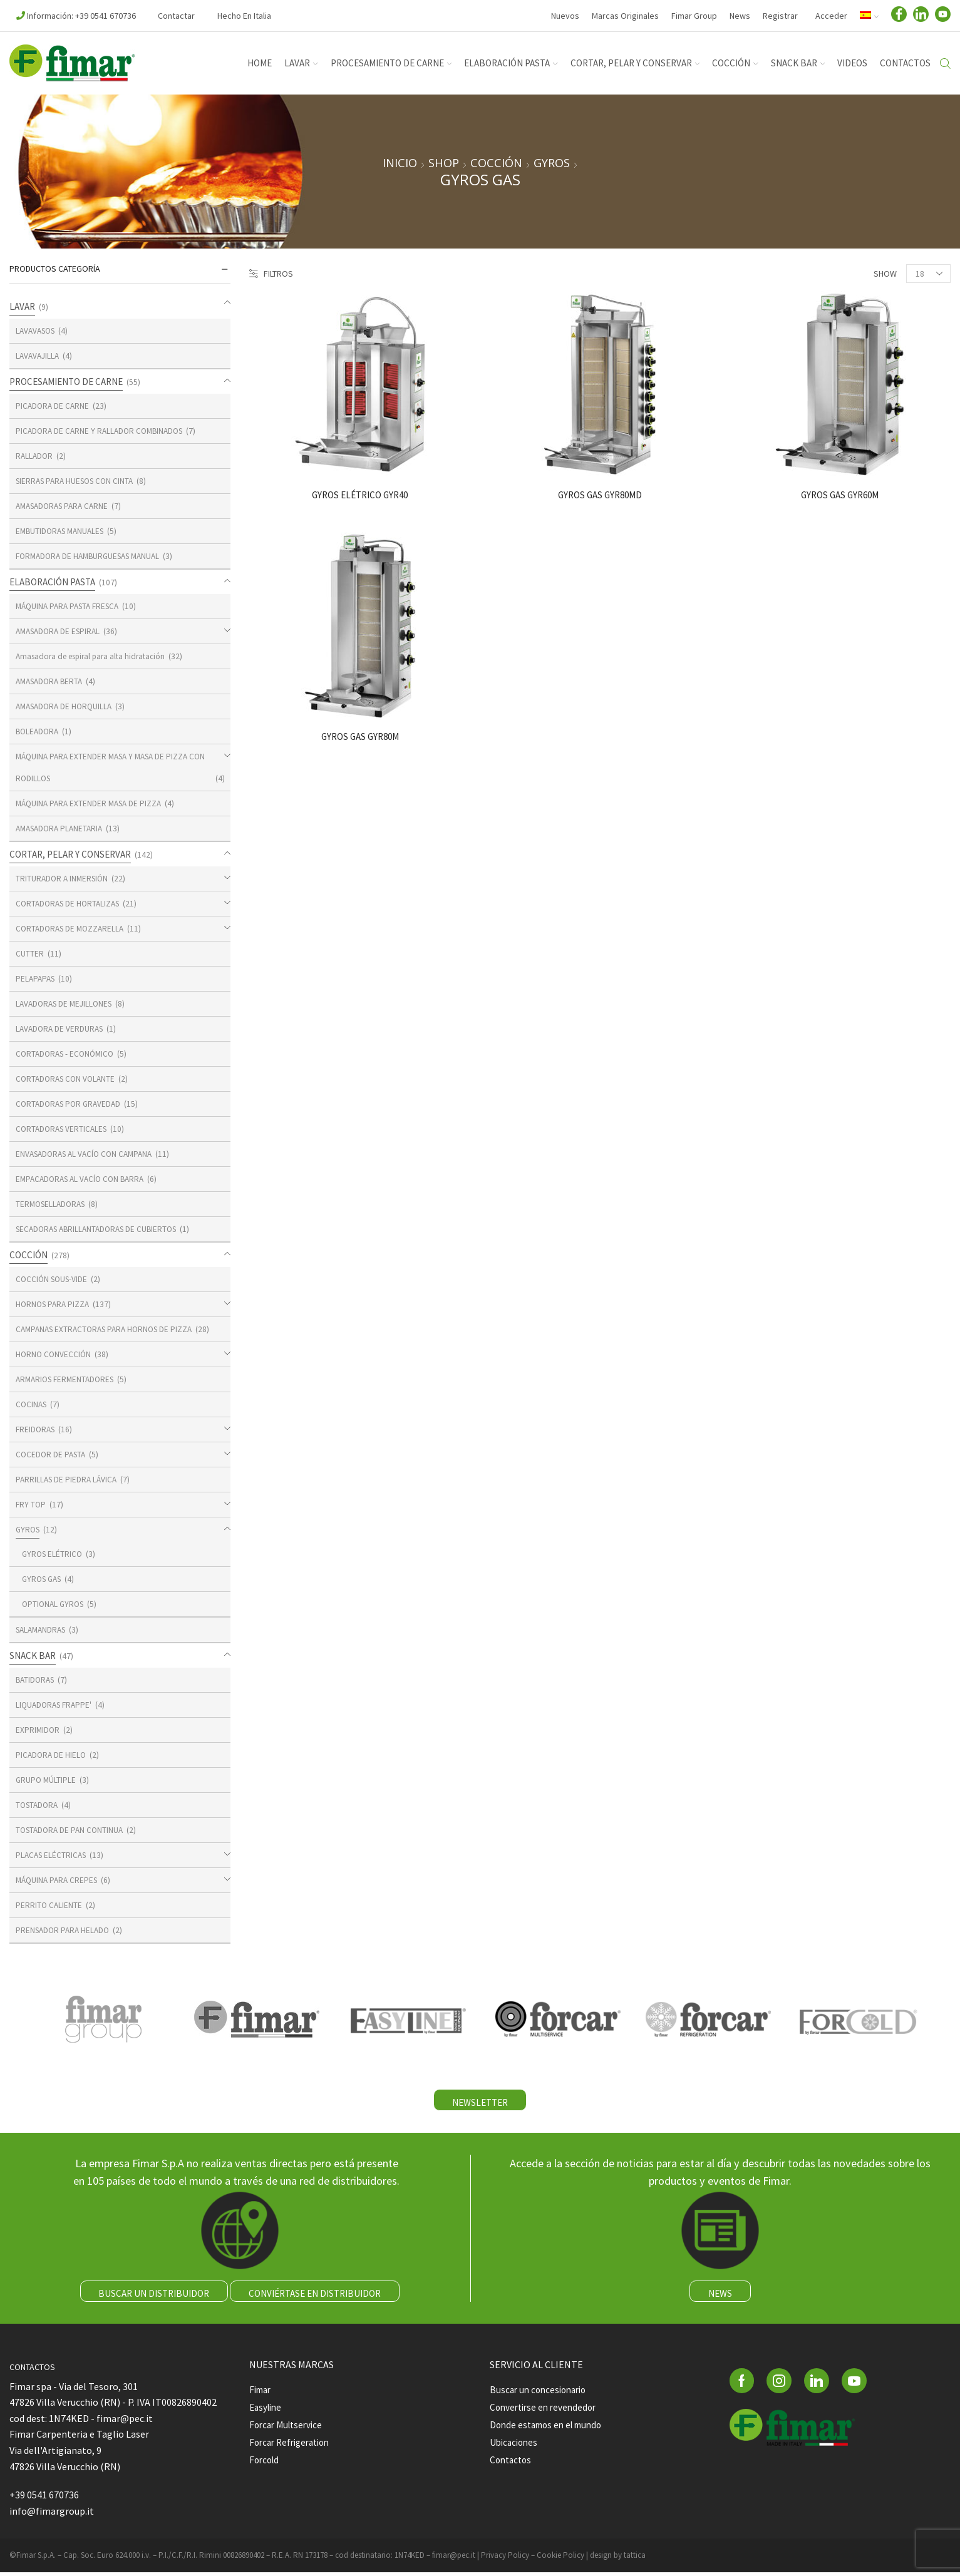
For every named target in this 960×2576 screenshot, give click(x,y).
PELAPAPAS (37, 978)
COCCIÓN (735, 63)
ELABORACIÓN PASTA (511, 63)
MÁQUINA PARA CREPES (59, 1880)
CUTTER (30, 953)
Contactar (176, 15)
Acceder (830, 15)
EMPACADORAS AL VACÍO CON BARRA (84, 1178)
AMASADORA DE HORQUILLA (67, 706)
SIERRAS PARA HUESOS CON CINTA (79, 480)
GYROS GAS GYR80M (360, 737)
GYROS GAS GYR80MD (600, 495)
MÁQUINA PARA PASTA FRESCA (71, 606)
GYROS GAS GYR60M (840, 495)
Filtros (271, 273)
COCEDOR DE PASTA (52, 1454)
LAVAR (301, 63)
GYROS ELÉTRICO (53, 1553)
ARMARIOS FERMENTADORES (68, 1379)
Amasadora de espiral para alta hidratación (96, 656)
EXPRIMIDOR (38, 1729)
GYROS (552, 162)
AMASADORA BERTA (52, 681)
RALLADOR (35, 455)
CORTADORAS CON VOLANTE (68, 1078)
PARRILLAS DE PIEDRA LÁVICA (68, 1479)
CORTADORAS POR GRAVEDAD (71, 1103)
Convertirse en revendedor (546, 2412)
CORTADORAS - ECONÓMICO (68, 1053)
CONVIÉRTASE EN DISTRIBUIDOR (316, 2296)
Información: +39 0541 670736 (76, 15)
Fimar (261, 2394)
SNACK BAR (798, 63)
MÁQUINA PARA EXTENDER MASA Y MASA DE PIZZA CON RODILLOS (107, 767)
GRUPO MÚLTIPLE (47, 1779)
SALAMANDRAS (43, 1629)
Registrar (780, 15)
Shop (443, 162)
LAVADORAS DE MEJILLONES (67, 1003)
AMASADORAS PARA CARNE (66, 505)
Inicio (400, 162)
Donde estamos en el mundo (550, 2431)
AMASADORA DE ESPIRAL (61, 631)
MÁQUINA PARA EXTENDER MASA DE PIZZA (92, 803)
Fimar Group (694, 15)
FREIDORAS (37, 1429)
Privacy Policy (505, 2558)
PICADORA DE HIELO (52, 1754)
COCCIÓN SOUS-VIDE (53, 1279)
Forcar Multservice (288, 2431)
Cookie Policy (560, 2558)
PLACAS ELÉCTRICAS (53, 1854)
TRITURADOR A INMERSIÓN (64, 878)
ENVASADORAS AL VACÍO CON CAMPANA (89, 1153)
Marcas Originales (625, 15)
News (740, 15)
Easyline (267, 2412)
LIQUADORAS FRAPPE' (56, 1704)
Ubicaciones (515, 2449)
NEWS (720, 2296)
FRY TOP (31, 1504)
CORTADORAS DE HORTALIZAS (71, 903)
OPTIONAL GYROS (55, 1603)
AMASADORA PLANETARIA (62, 828)
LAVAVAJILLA (39, 355)
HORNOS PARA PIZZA (54, 1304)
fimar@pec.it (453, 2558)
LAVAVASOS (37, 330)
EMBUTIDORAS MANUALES (63, 530)
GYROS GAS (44, 1578)
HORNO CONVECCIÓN (54, 1354)
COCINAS (32, 1404)
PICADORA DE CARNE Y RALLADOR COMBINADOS (103, 430)
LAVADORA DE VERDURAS (61, 1028)
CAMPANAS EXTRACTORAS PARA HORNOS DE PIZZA (109, 1329)
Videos (852, 63)
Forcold (265, 2467)
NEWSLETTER (480, 2103)
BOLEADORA (38, 731)
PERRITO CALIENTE (49, 1905)
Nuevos (565, 15)
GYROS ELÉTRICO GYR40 (360, 495)
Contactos (905, 63)
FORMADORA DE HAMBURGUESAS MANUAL (93, 556)
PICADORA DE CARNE (53, 405)
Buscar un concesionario (541, 2394)
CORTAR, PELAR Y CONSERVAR (635, 63)
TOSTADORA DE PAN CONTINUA (72, 1829)
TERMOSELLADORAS (53, 1203)
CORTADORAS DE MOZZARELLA (73, 928)
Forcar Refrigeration (293, 2449)
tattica (635, 2558)
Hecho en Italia (244, 15)
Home (259, 63)
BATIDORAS (37, 1679)
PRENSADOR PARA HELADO (65, 1930)
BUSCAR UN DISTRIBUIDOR (152, 2296)
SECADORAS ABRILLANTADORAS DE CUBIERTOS (102, 1228)
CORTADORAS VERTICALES (64, 1128)
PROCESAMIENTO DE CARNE (391, 63)
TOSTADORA (38, 1804)
